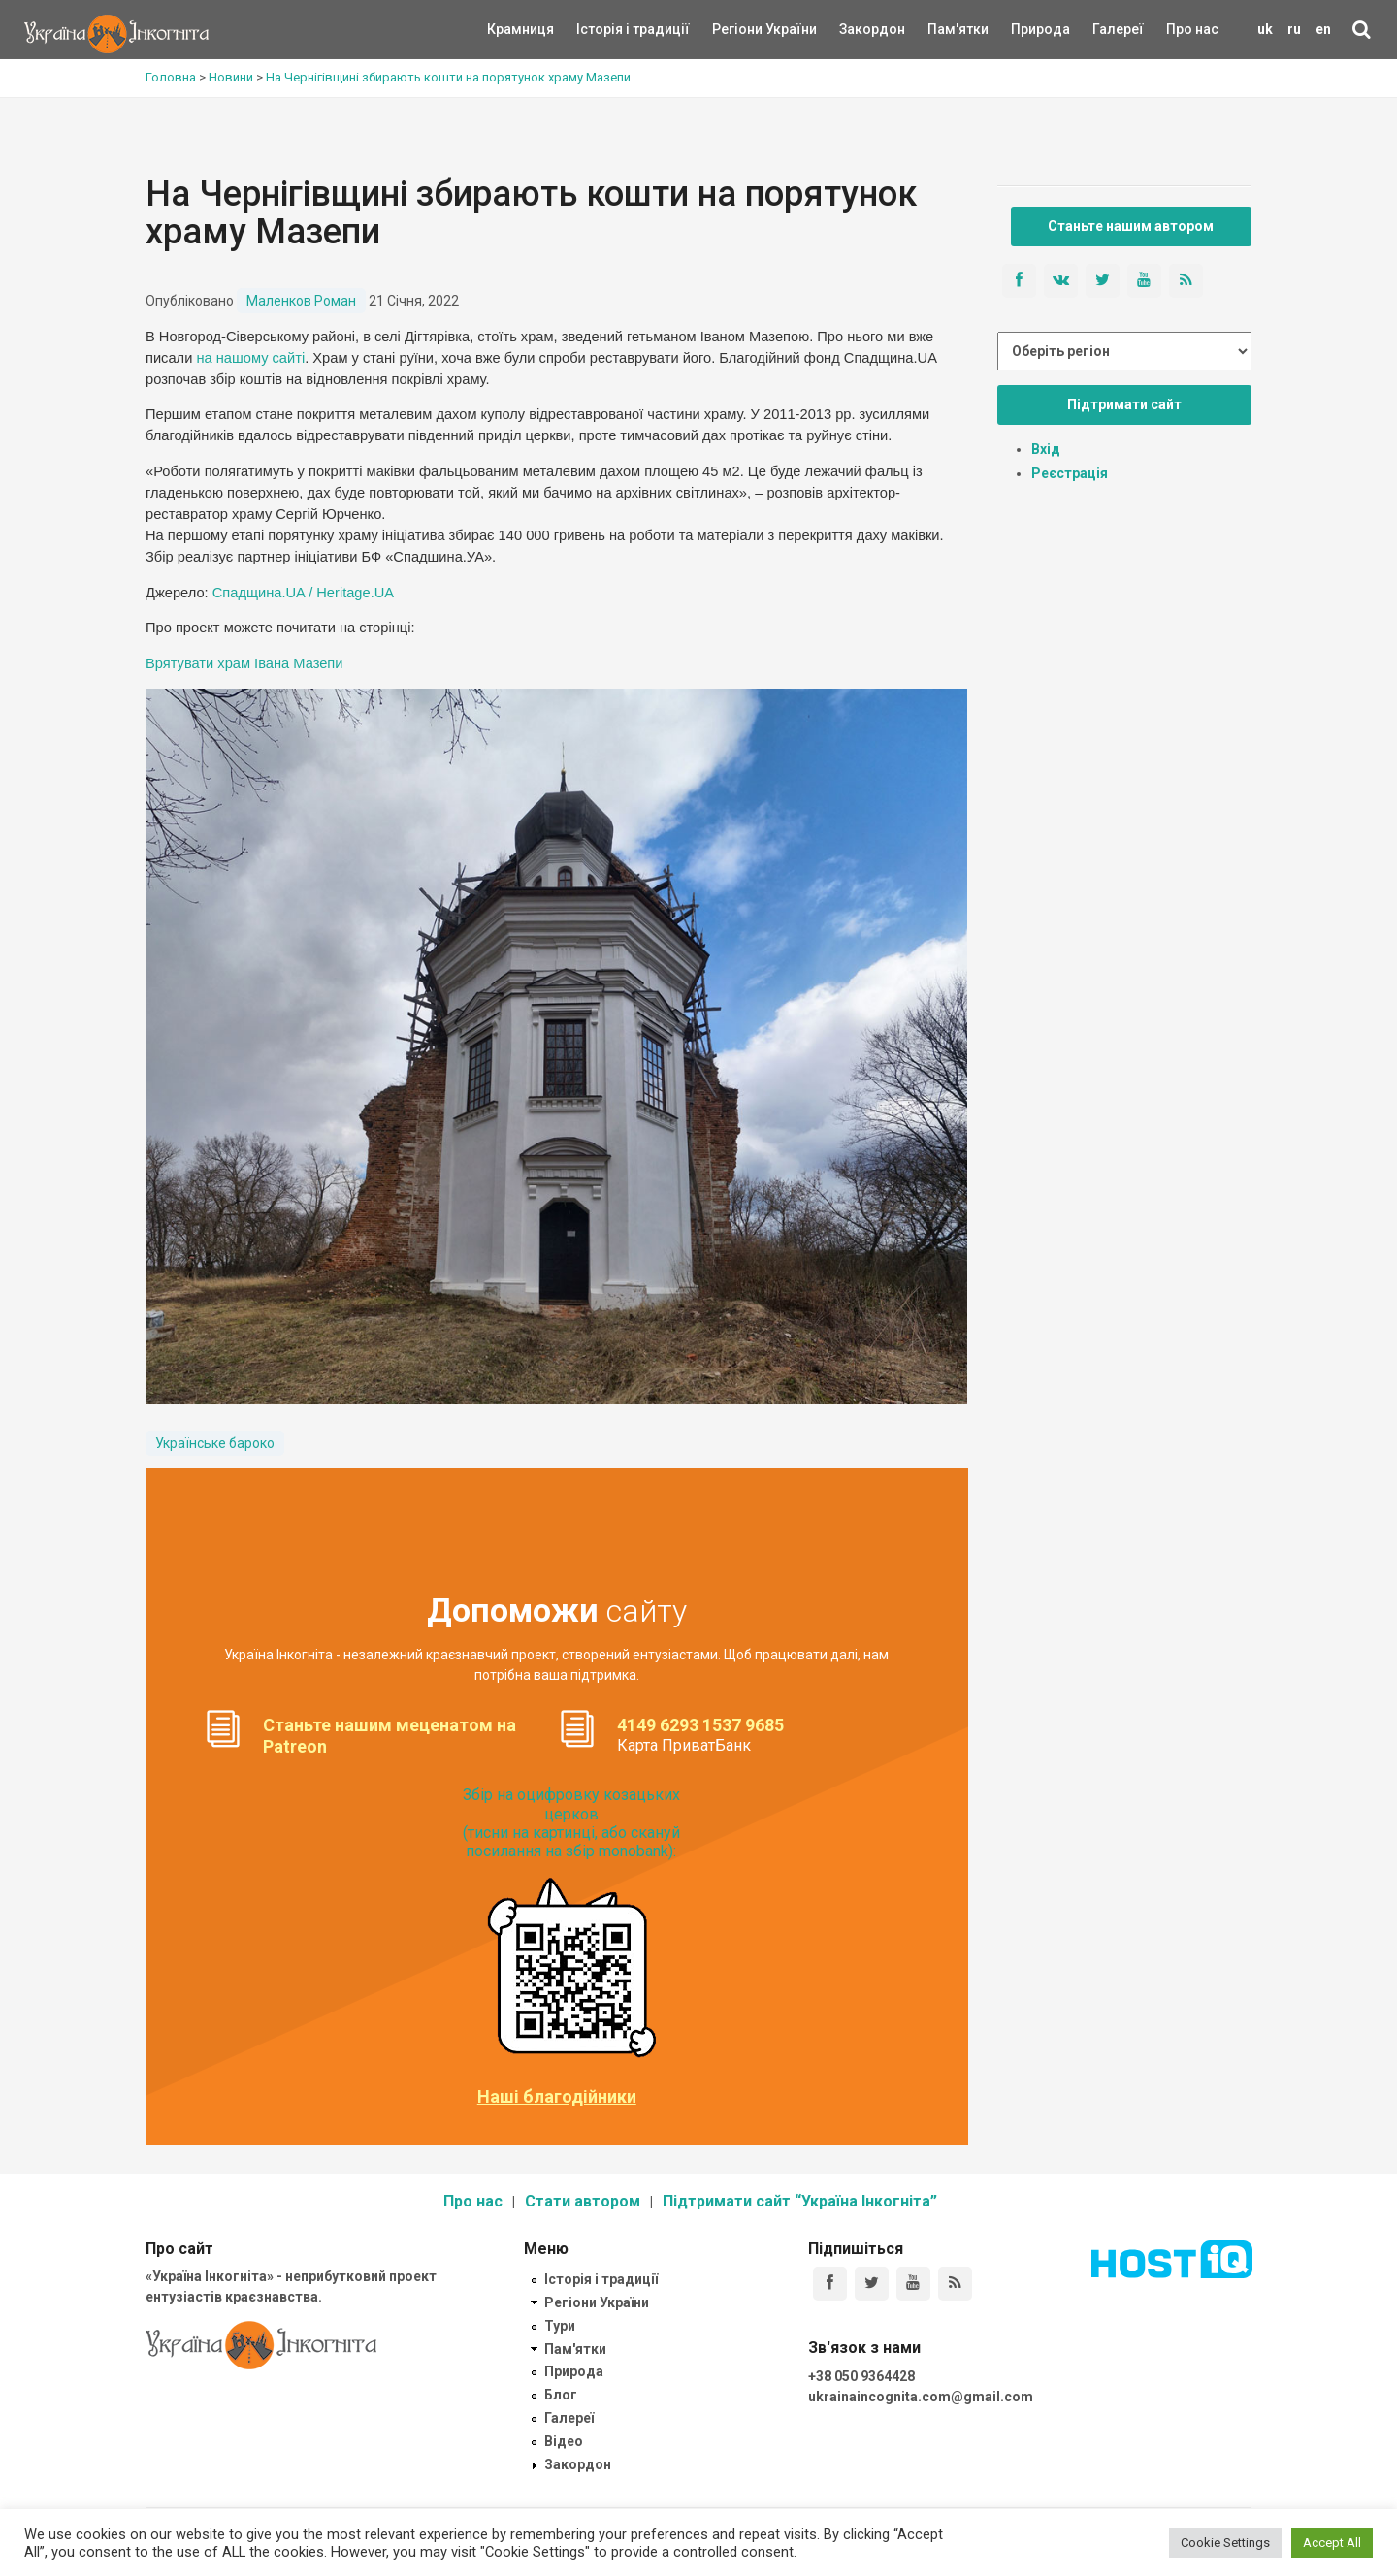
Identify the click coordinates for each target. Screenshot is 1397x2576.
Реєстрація (1069, 473)
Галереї (1118, 29)
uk (1265, 29)
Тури (559, 2326)
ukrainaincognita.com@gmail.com (920, 2396)
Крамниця (520, 29)
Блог (560, 2394)
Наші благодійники (556, 2097)
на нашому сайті (250, 358)
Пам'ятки (942, 29)
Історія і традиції (605, 29)
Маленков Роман (301, 300)
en (1323, 29)
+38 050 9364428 (861, 2376)
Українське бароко (215, 1443)
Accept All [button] (1332, 2542)
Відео (563, 2441)
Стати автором (582, 2201)
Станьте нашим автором (1131, 226)
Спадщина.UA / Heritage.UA (303, 592)
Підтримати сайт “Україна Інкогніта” (800, 2201)
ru (1294, 29)
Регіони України (738, 29)
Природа (1026, 29)
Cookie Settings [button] (1225, 2542)
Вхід (1045, 449)
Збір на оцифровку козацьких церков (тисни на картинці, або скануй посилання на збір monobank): (571, 1823)
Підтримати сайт (1124, 404)
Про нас (1192, 29)
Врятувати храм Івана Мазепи (244, 663)
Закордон (855, 29)
